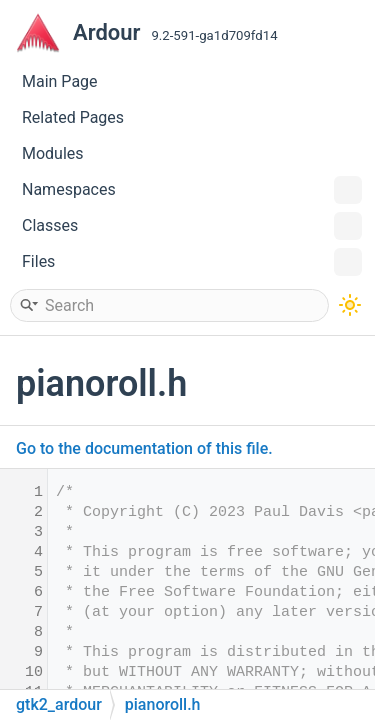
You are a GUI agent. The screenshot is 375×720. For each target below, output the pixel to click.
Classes (192, 226)
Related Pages (73, 117)
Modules (53, 153)
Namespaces (192, 190)
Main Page (60, 81)
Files (192, 262)
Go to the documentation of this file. (144, 448)
